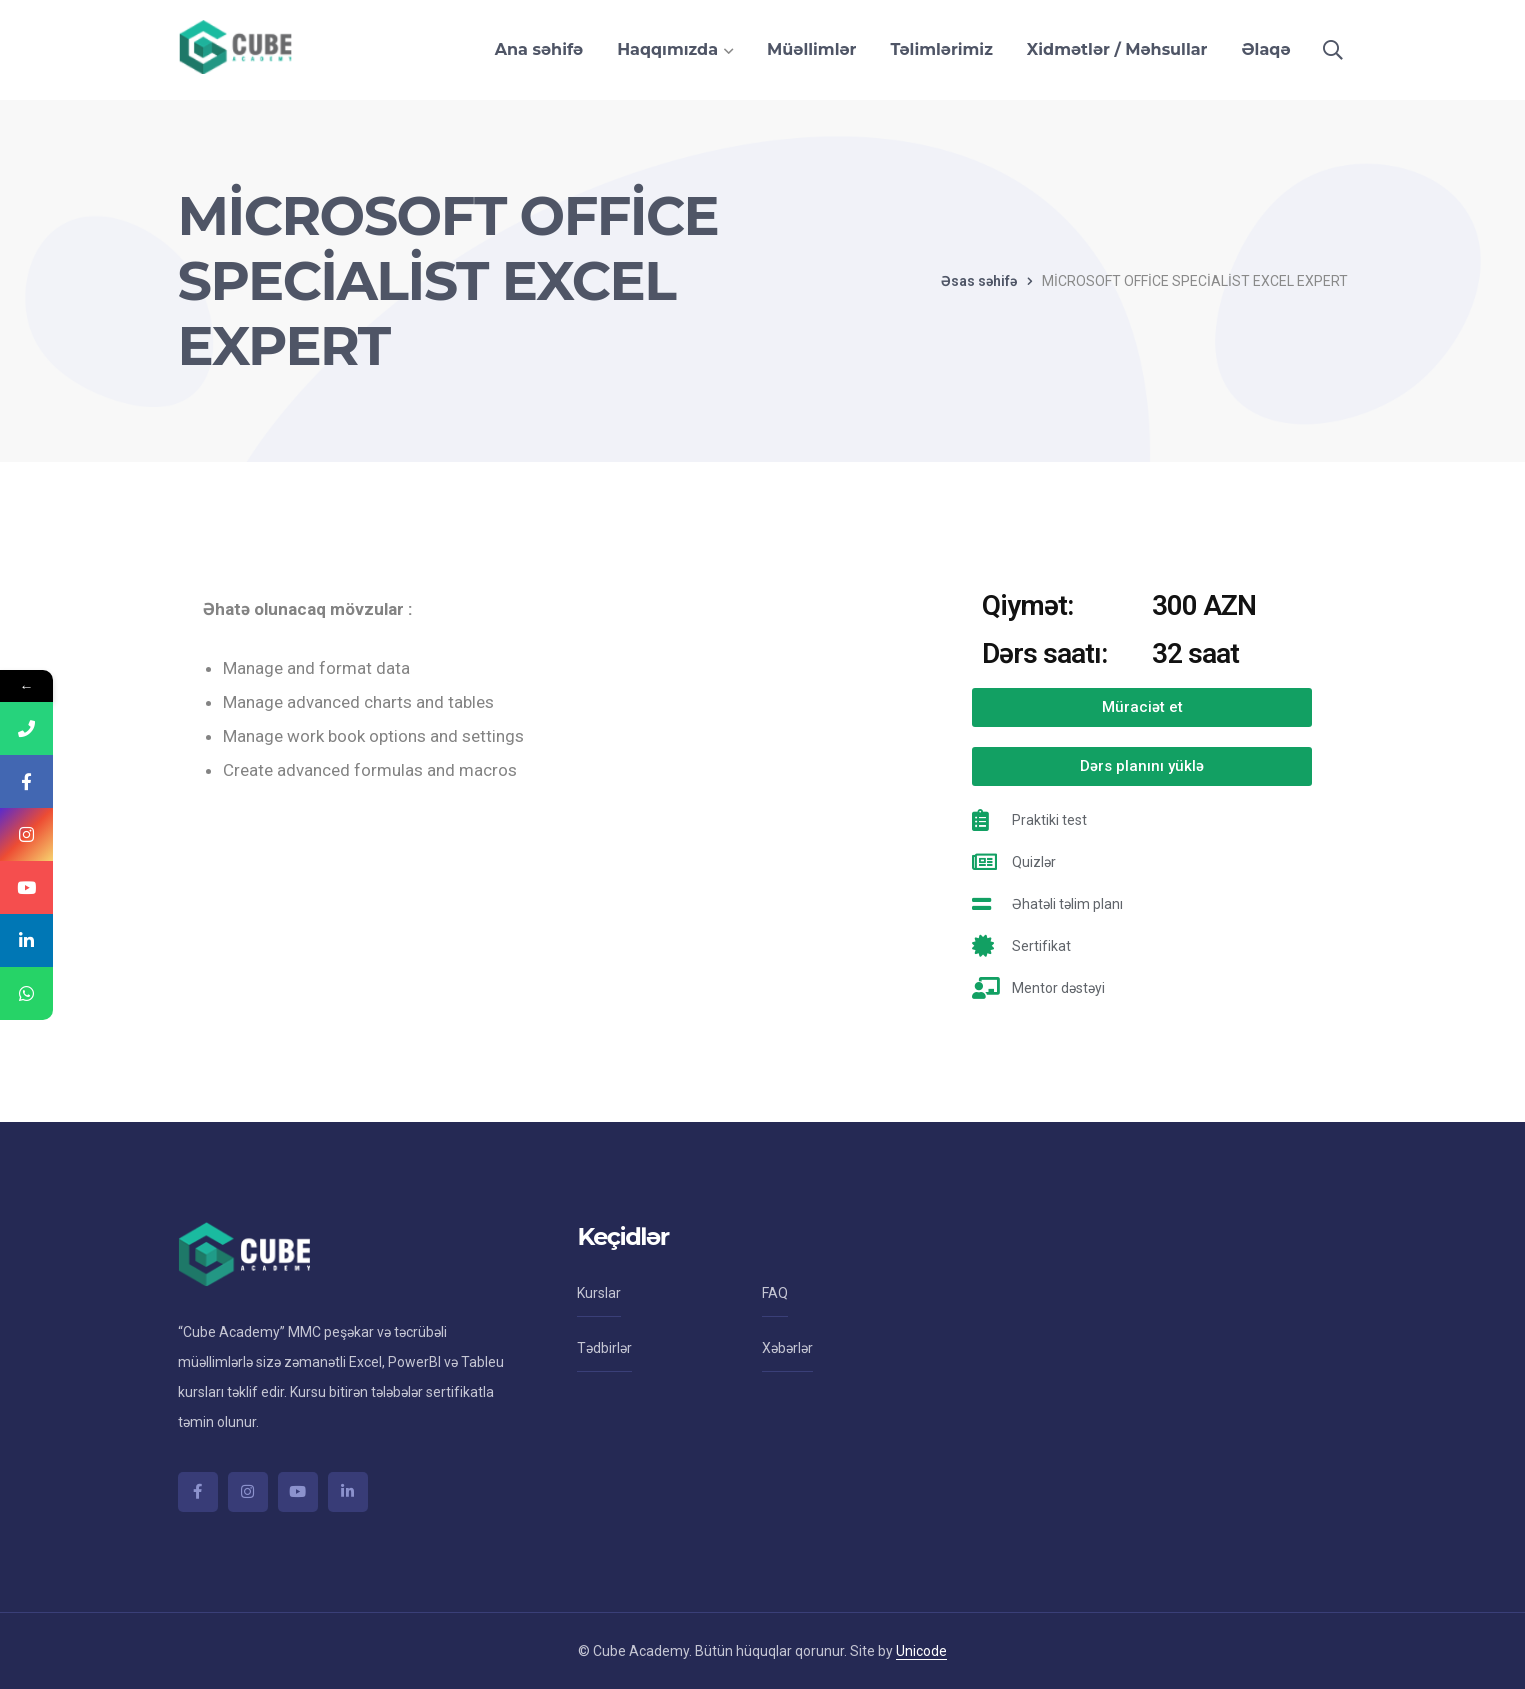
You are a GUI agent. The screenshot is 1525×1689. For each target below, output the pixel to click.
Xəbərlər (787, 1348)
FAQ (775, 1293)
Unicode (921, 1651)
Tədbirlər (604, 1348)
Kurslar (599, 1293)
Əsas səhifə (979, 281)
